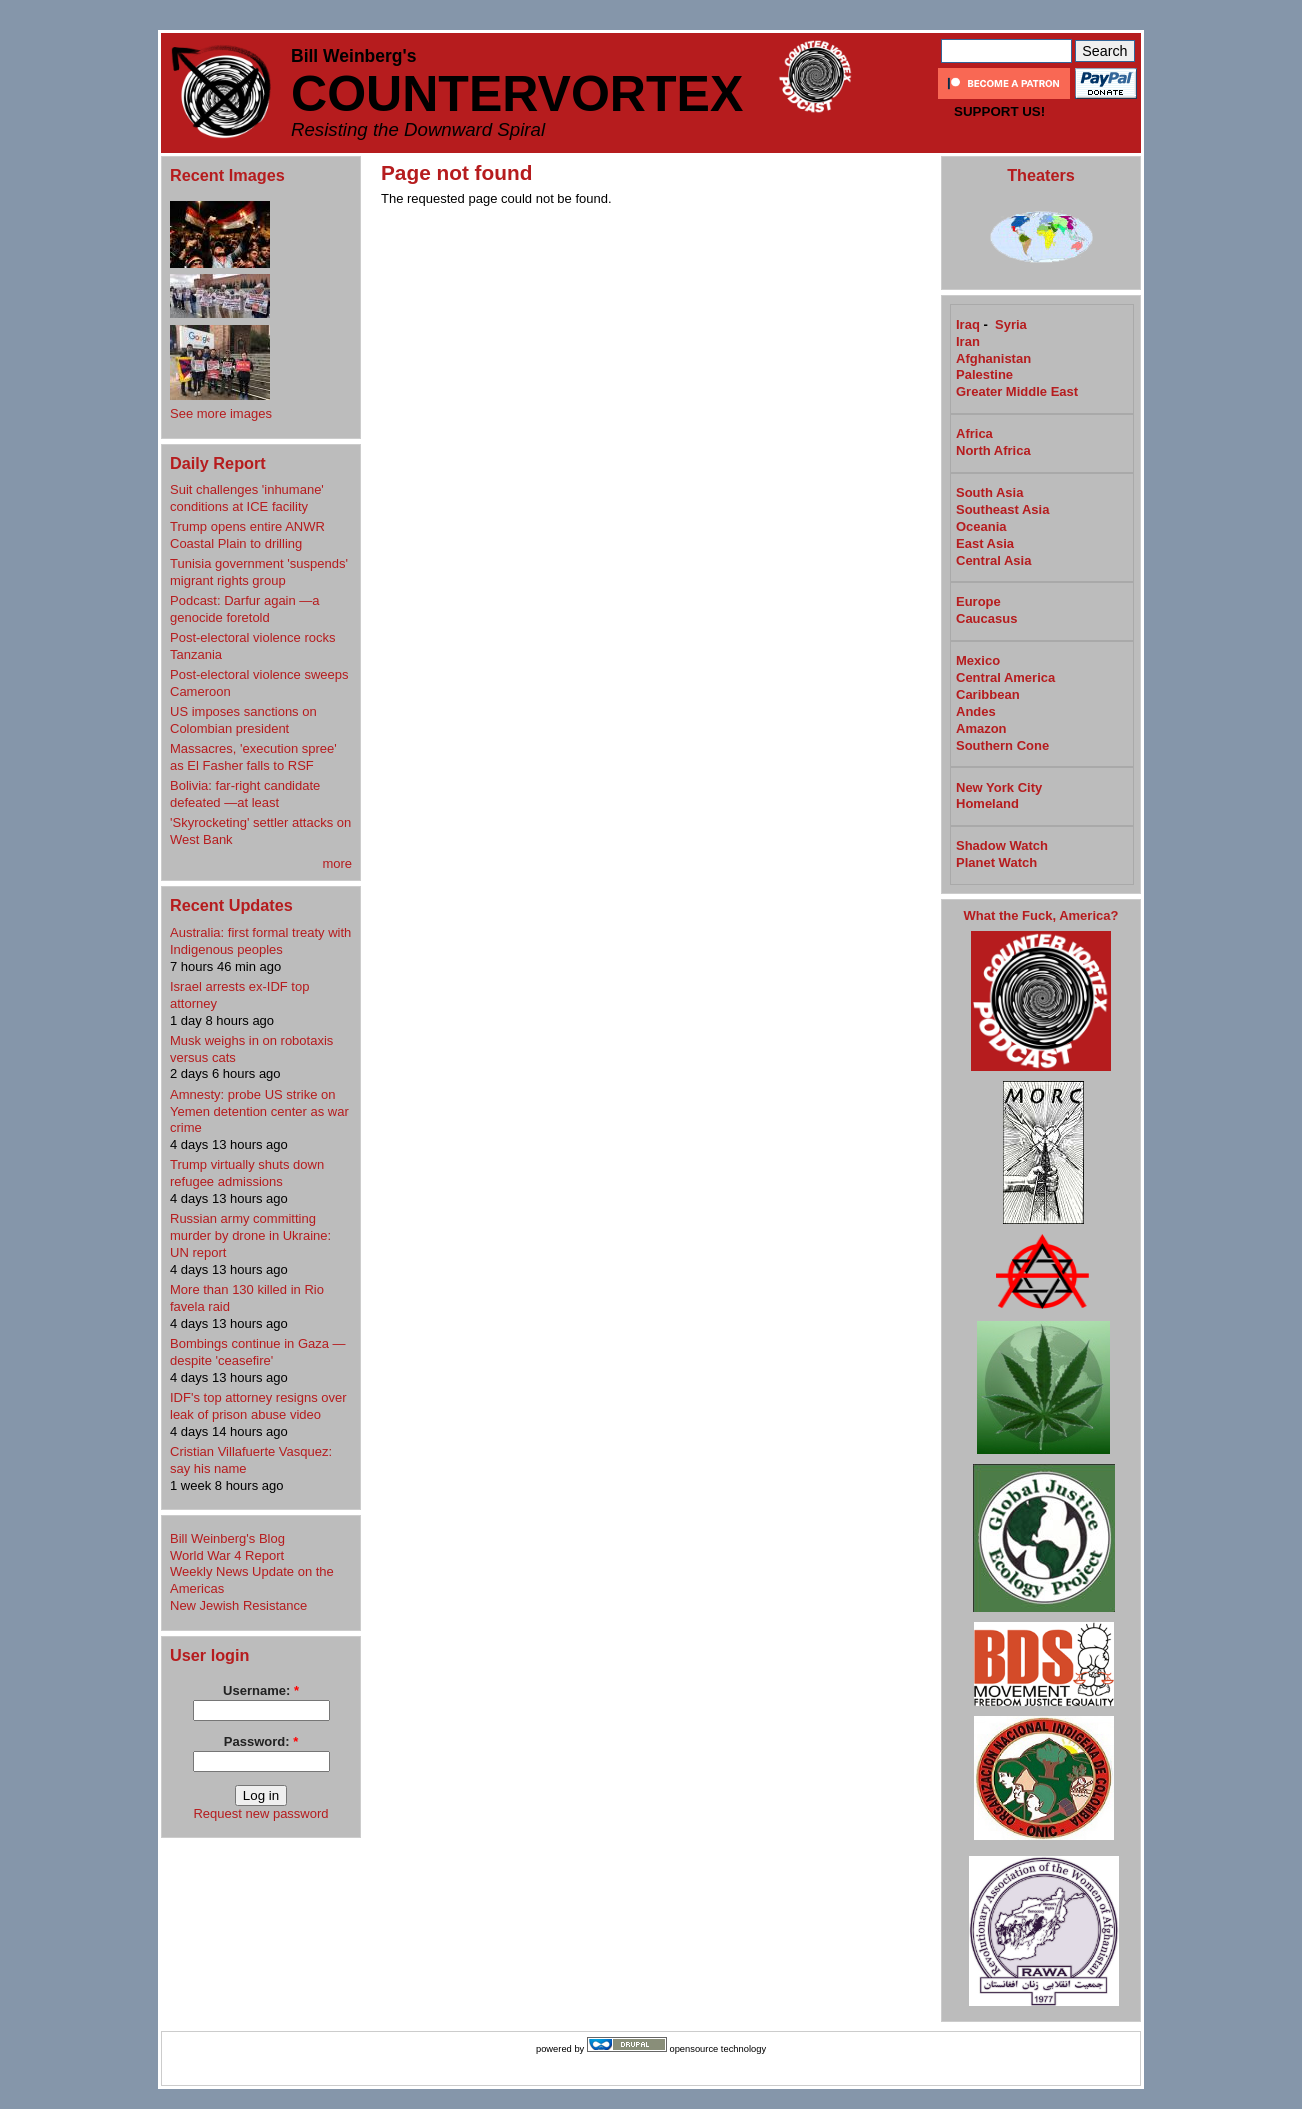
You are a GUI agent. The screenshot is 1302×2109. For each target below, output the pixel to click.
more (337, 863)
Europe (978, 601)
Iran (968, 341)
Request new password (260, 1813)
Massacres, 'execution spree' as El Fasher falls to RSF (253, 757)
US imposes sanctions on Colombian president (243, 720)
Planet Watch (996, 862)
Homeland (987, 803)
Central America (1005, 677)
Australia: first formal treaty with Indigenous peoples (260, 941)
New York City (999, 787)
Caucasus (986, 618)
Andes (976, 711)
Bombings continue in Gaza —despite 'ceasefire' (258, 1352)
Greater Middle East (1017, 391)
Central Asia (993, 560)
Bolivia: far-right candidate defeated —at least (245, 794)
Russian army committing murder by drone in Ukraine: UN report (250, 1235)
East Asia (985, 543)
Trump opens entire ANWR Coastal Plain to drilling (247, 535)
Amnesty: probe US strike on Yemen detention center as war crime (259, 1111)
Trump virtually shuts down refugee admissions (247, 1173)
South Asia (989, 492)
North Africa (993, 450)
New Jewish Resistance (238, 1605)
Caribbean (988, 694)
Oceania (981, 526)
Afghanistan (993, 358)
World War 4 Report (227, 1555)
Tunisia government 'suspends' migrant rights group (259, 572)
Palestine (984, 374)
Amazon (981, 728)
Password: (261, 1741)
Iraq (968, 324)
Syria (1011, 324)
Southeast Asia (1002, 509)
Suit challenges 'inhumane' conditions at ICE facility (247, 498)
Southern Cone (1002, 745)
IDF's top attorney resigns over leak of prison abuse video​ (258, 1406)
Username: (261, 1690)
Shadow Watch (1002, 845)
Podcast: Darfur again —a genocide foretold (245, 609)
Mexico (978, 660)
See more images (221, 413)
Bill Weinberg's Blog (227, 1538)
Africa (974, 433)
